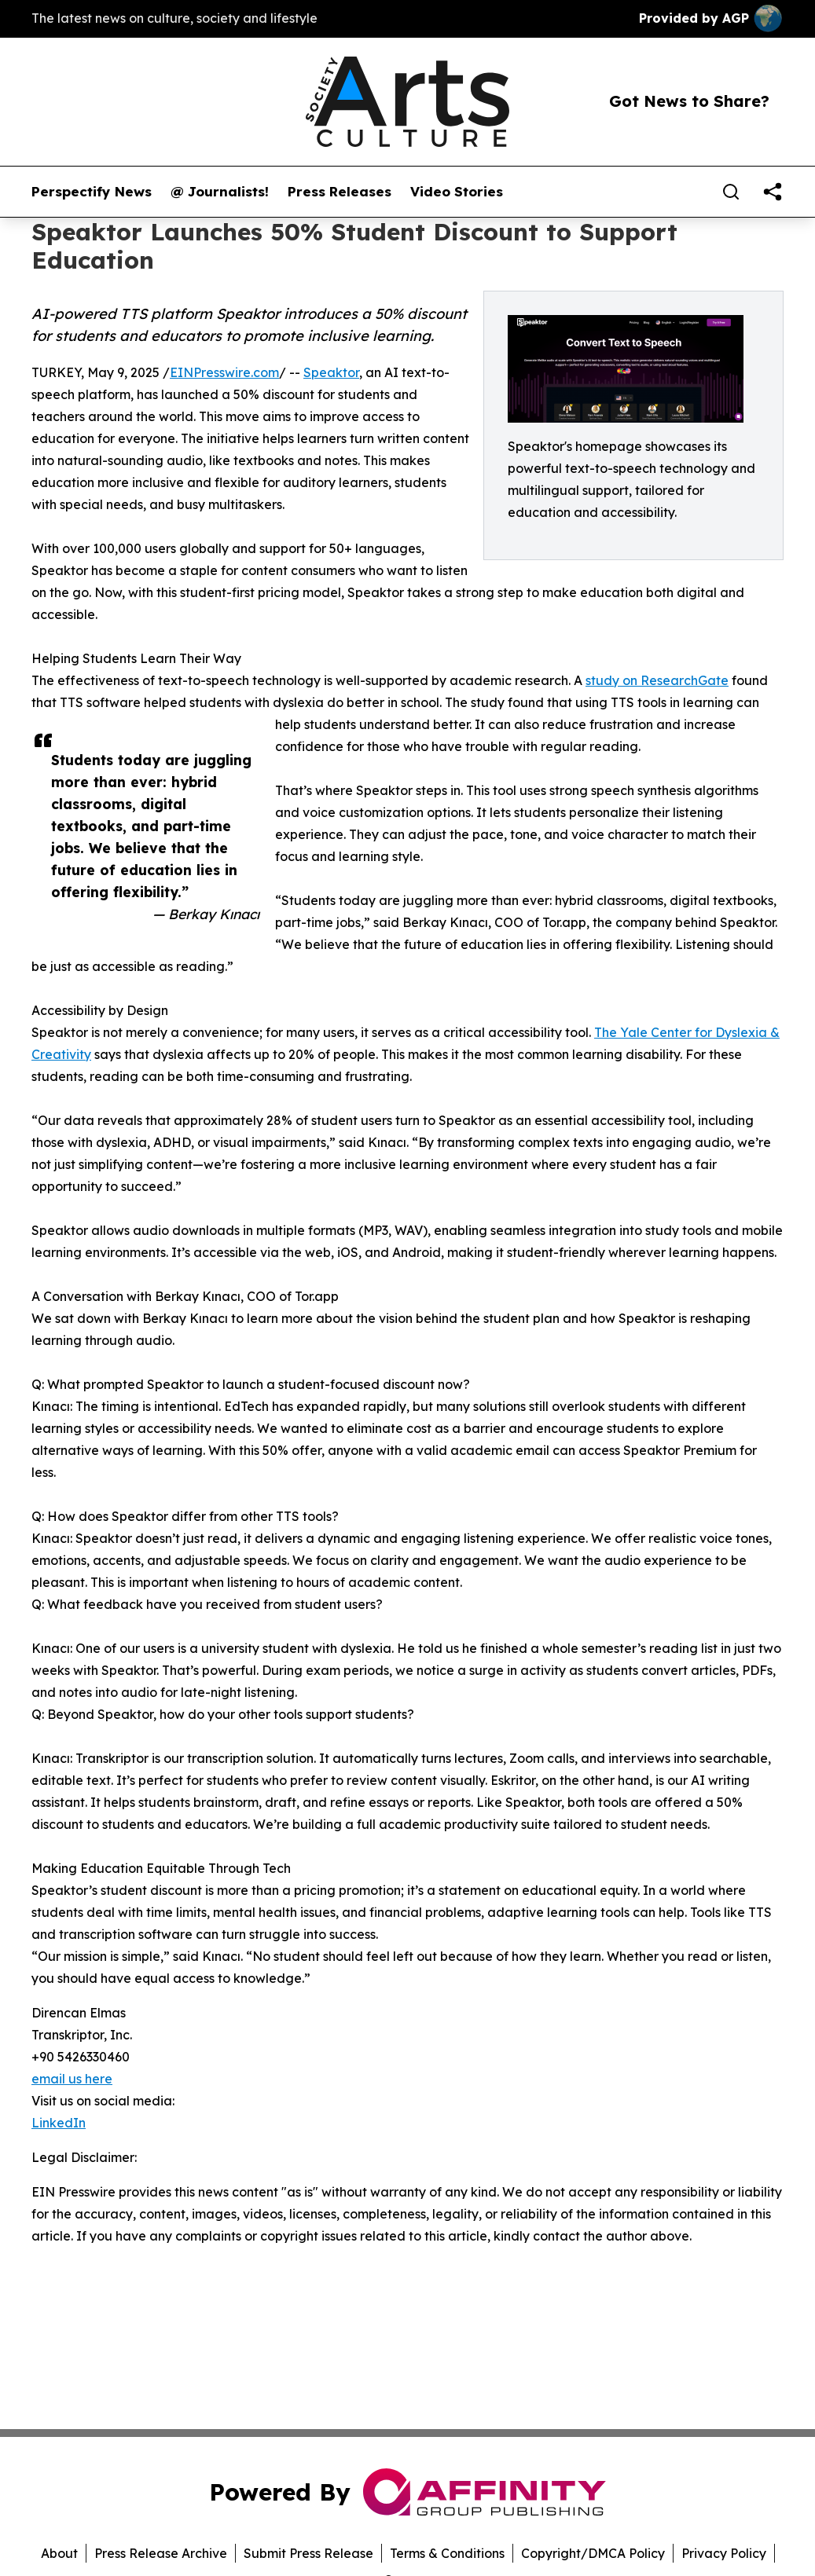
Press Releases (339, 192)
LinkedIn (58, 2123)
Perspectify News (91, 192)
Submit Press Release (308, 2553)
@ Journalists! (220, 192)
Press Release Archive (160, 2553)
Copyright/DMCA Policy (593, 2553)
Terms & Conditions (447, 2553)
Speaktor (331, 372)
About (59, 2553)
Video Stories (456, 192)
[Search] (731, 192)
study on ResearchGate (657, 680)
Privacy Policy (723, 2553)
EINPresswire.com (224, 372)
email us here (71, 2079)
